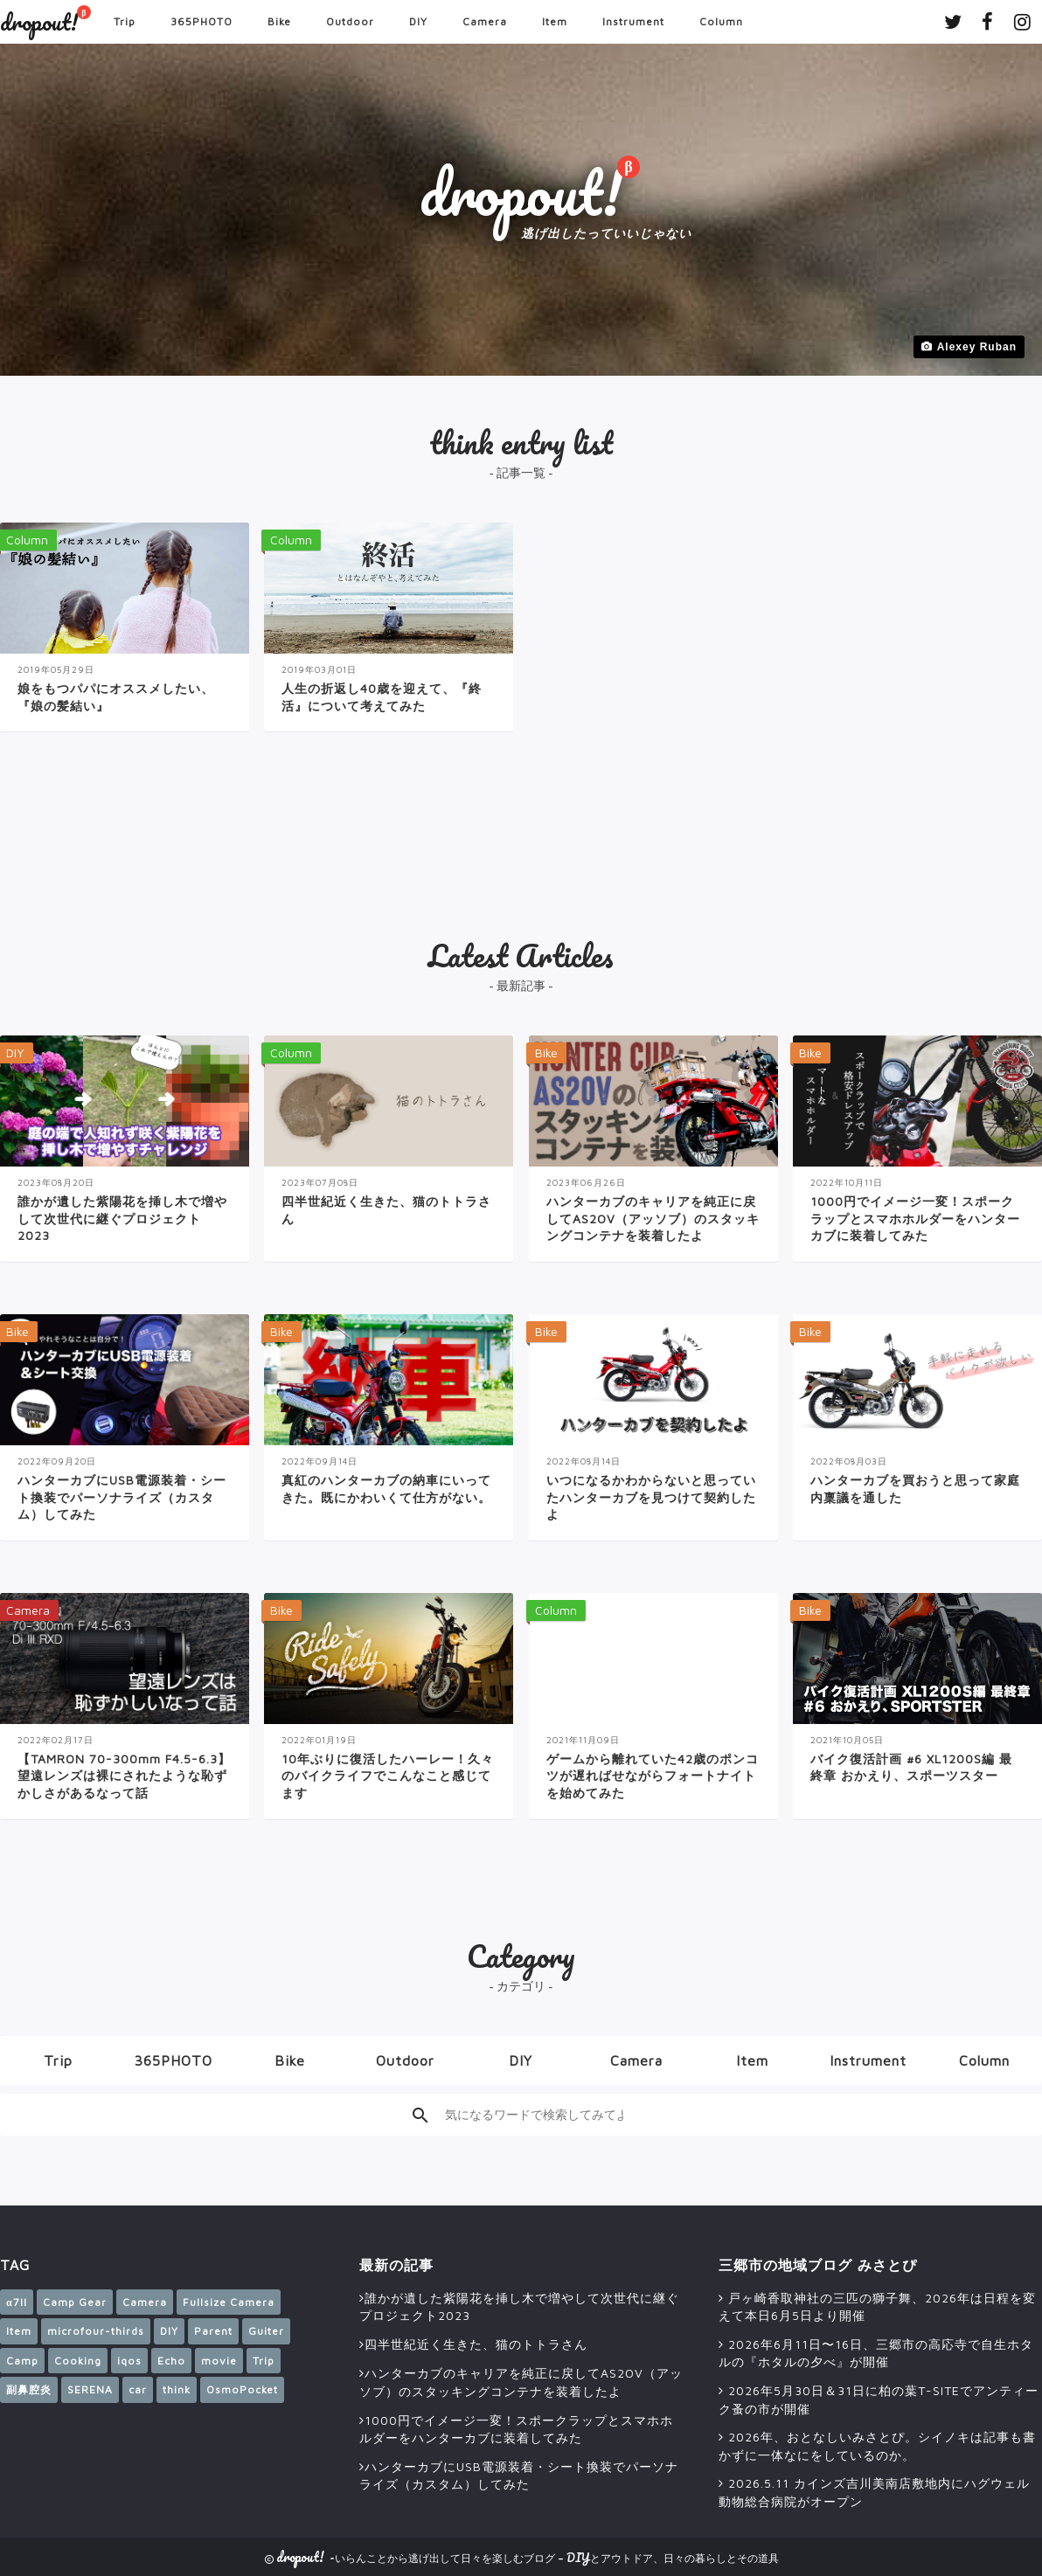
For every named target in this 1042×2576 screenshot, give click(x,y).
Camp (22, 2360)
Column (721, 21)
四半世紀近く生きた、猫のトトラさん (476, 2344)
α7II (16, 2302)
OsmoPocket (242, 2389)
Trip (124, 21)
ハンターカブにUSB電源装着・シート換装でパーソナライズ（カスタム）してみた (518, 2475)
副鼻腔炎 (29, 2389)
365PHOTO (201, 21)
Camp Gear (75, 2302)
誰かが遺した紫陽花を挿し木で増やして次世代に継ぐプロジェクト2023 (519, 2306)
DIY (418, 21)
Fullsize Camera (228, 2302)
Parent (213, 2330)
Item (554, 21)
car (138, 2389)
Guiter (266, 2330)
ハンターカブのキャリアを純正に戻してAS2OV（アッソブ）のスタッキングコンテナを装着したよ (521, 2382)
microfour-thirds (95, 2330)
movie (219, 2360)
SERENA (90, 2389)
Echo (171, 2360)
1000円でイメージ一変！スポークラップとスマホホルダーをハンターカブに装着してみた (516, 2429)
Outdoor (350, 21)
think (177, 2389)
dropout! (39, 21)
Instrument (633, 21)
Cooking (77, 2360)
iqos (129, 2360)
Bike (279, 21)
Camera (484, 21)
